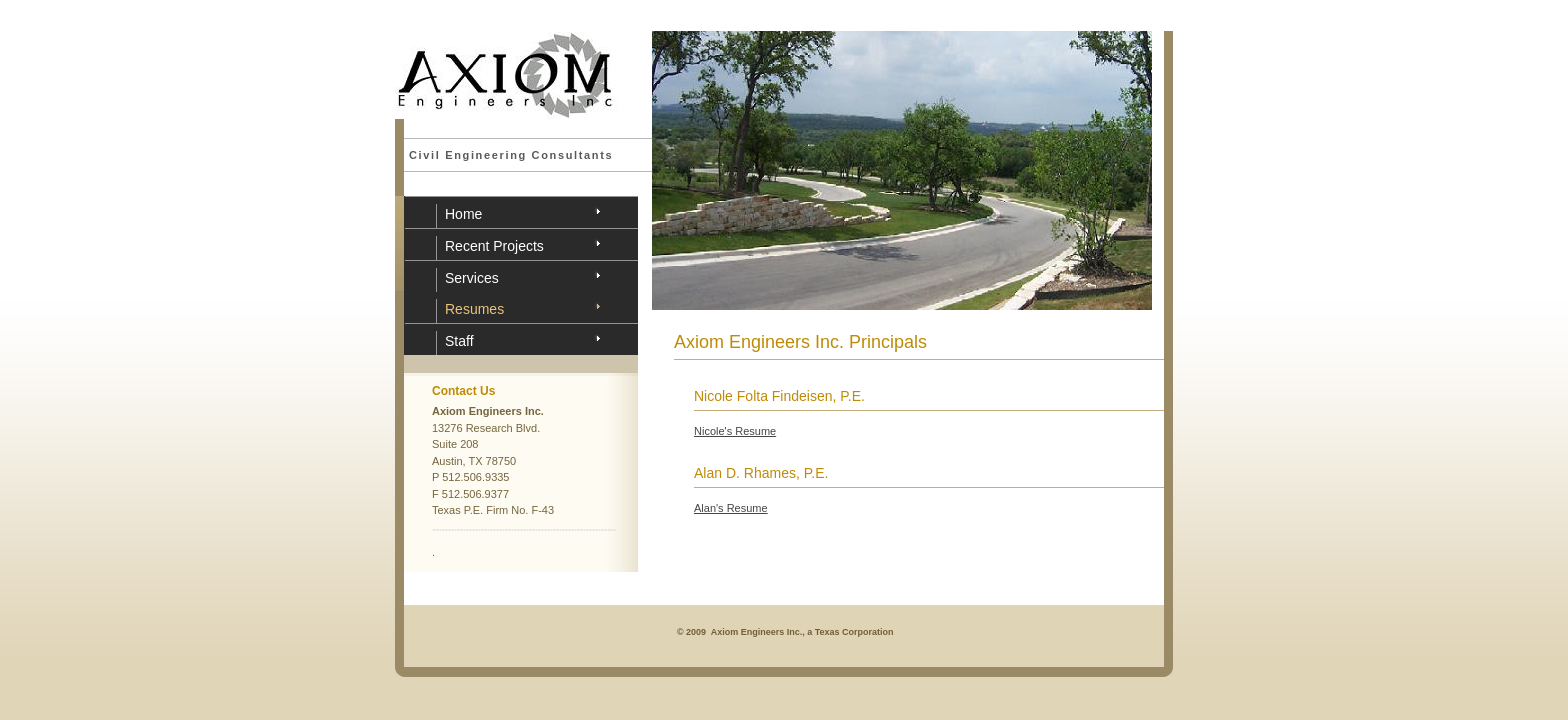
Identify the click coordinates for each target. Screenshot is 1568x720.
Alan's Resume (731, 508)
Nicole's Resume (735, 431)
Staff (459, 341)
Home (463, 214)
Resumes (474, 309)
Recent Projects (494, 246)
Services (472, 278)
